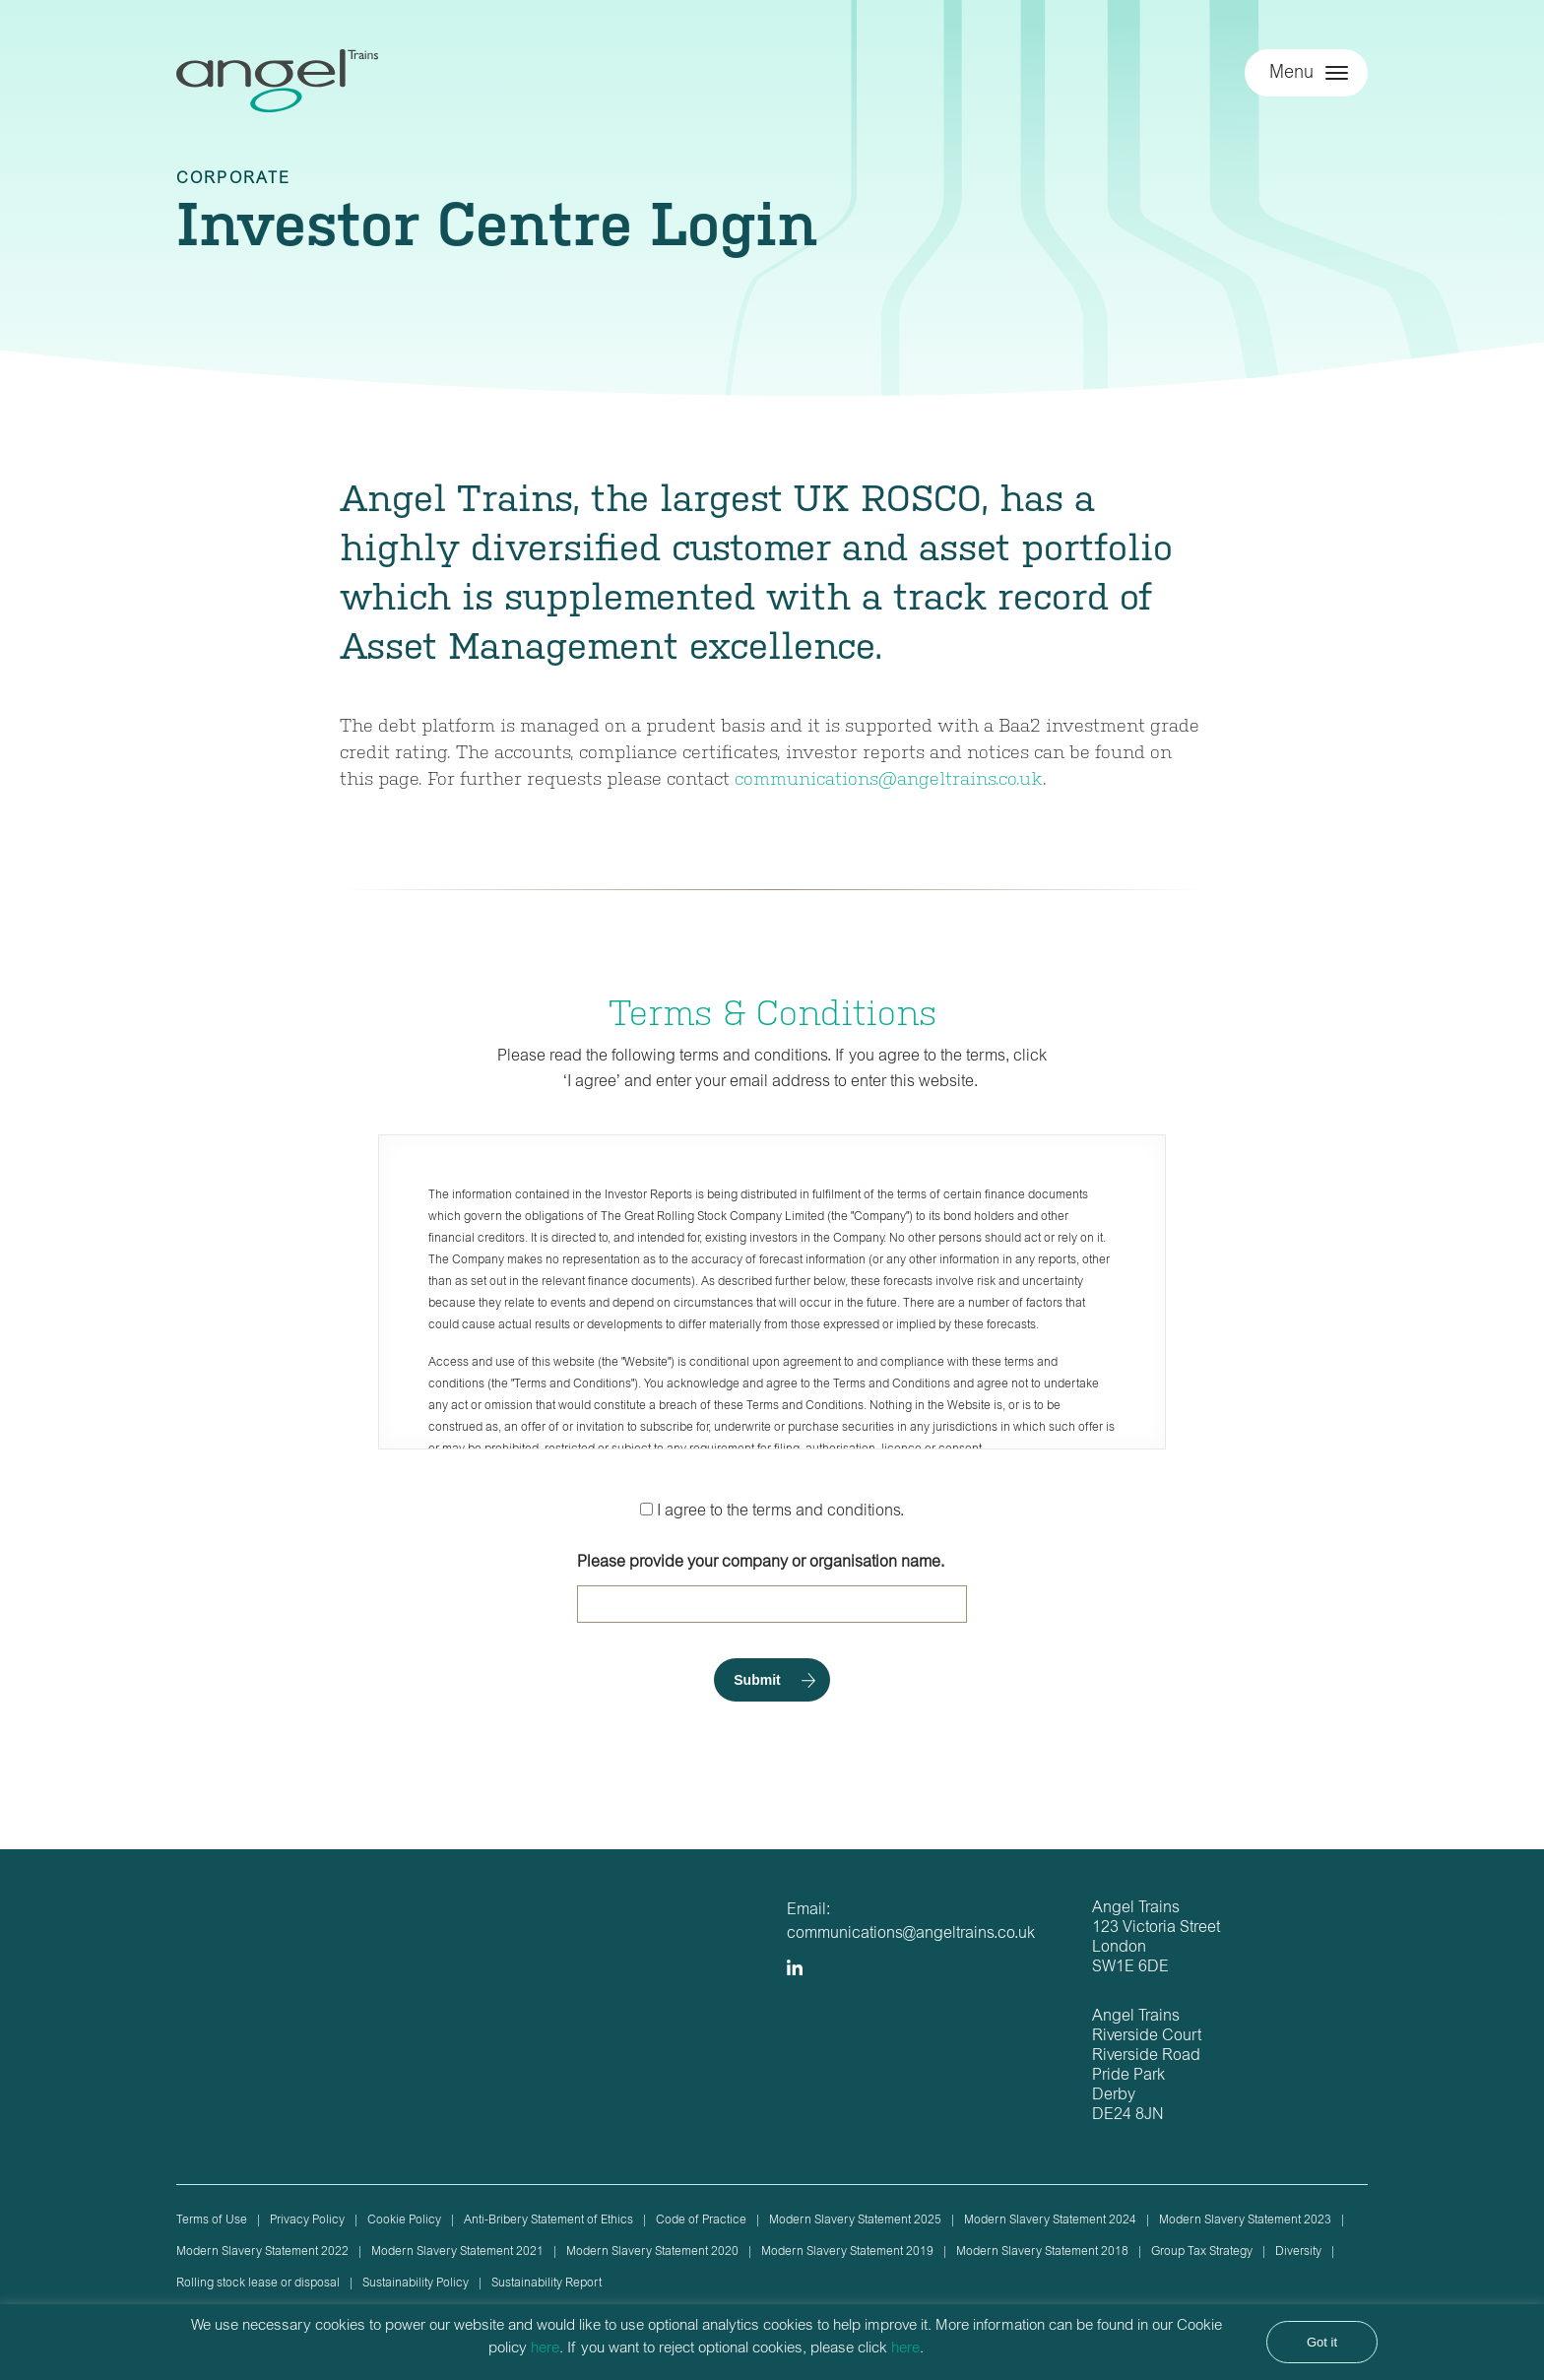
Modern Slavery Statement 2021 (457, 2252)
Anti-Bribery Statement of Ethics (548, 2220)
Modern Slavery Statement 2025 (855, 2220)
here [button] (905, 2349)
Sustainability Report (546, 2283)
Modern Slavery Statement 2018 (1042, 2252)
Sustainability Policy (415, 2283)
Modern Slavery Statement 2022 (262, 2252)
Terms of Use (211, 2220)
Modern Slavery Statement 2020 (652, 2252)
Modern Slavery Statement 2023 (1245, 2220)
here (545, 2349)
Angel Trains (277, 91)
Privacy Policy (307, 2220)
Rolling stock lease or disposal (258, 2283)
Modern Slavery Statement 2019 (847, 2252)
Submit (757, 1680)
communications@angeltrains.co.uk (889, 777)
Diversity (1298, 2252)
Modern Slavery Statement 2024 (1050, 2220)
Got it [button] (1322, 2342)
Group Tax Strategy (1202, 2252)
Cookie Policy (404, 2220)
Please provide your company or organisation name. (772, 1589)
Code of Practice (701, 2220)
